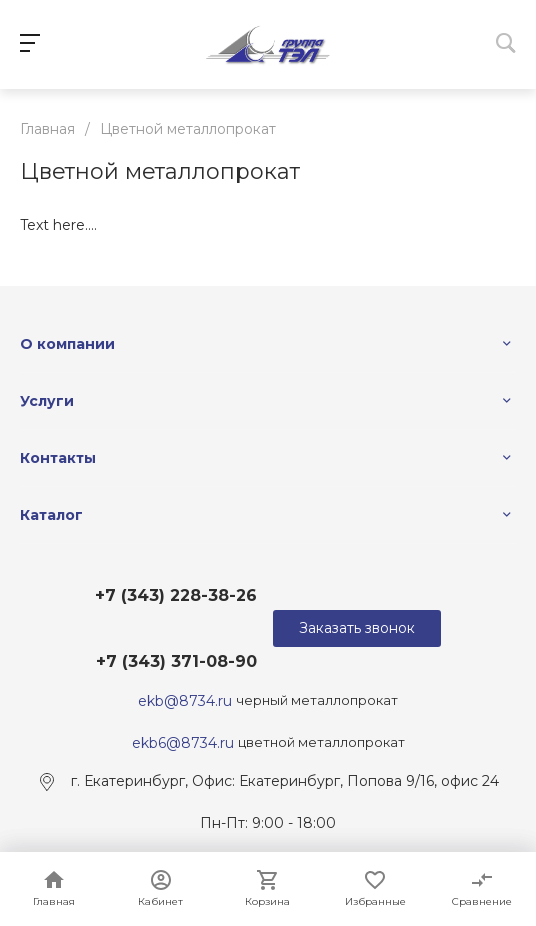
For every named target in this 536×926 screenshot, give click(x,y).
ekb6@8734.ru (183, 743)
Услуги (47, 401)
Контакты (58, 458)
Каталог (51, 515)
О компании (67, 344)
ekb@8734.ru (187, 700)
